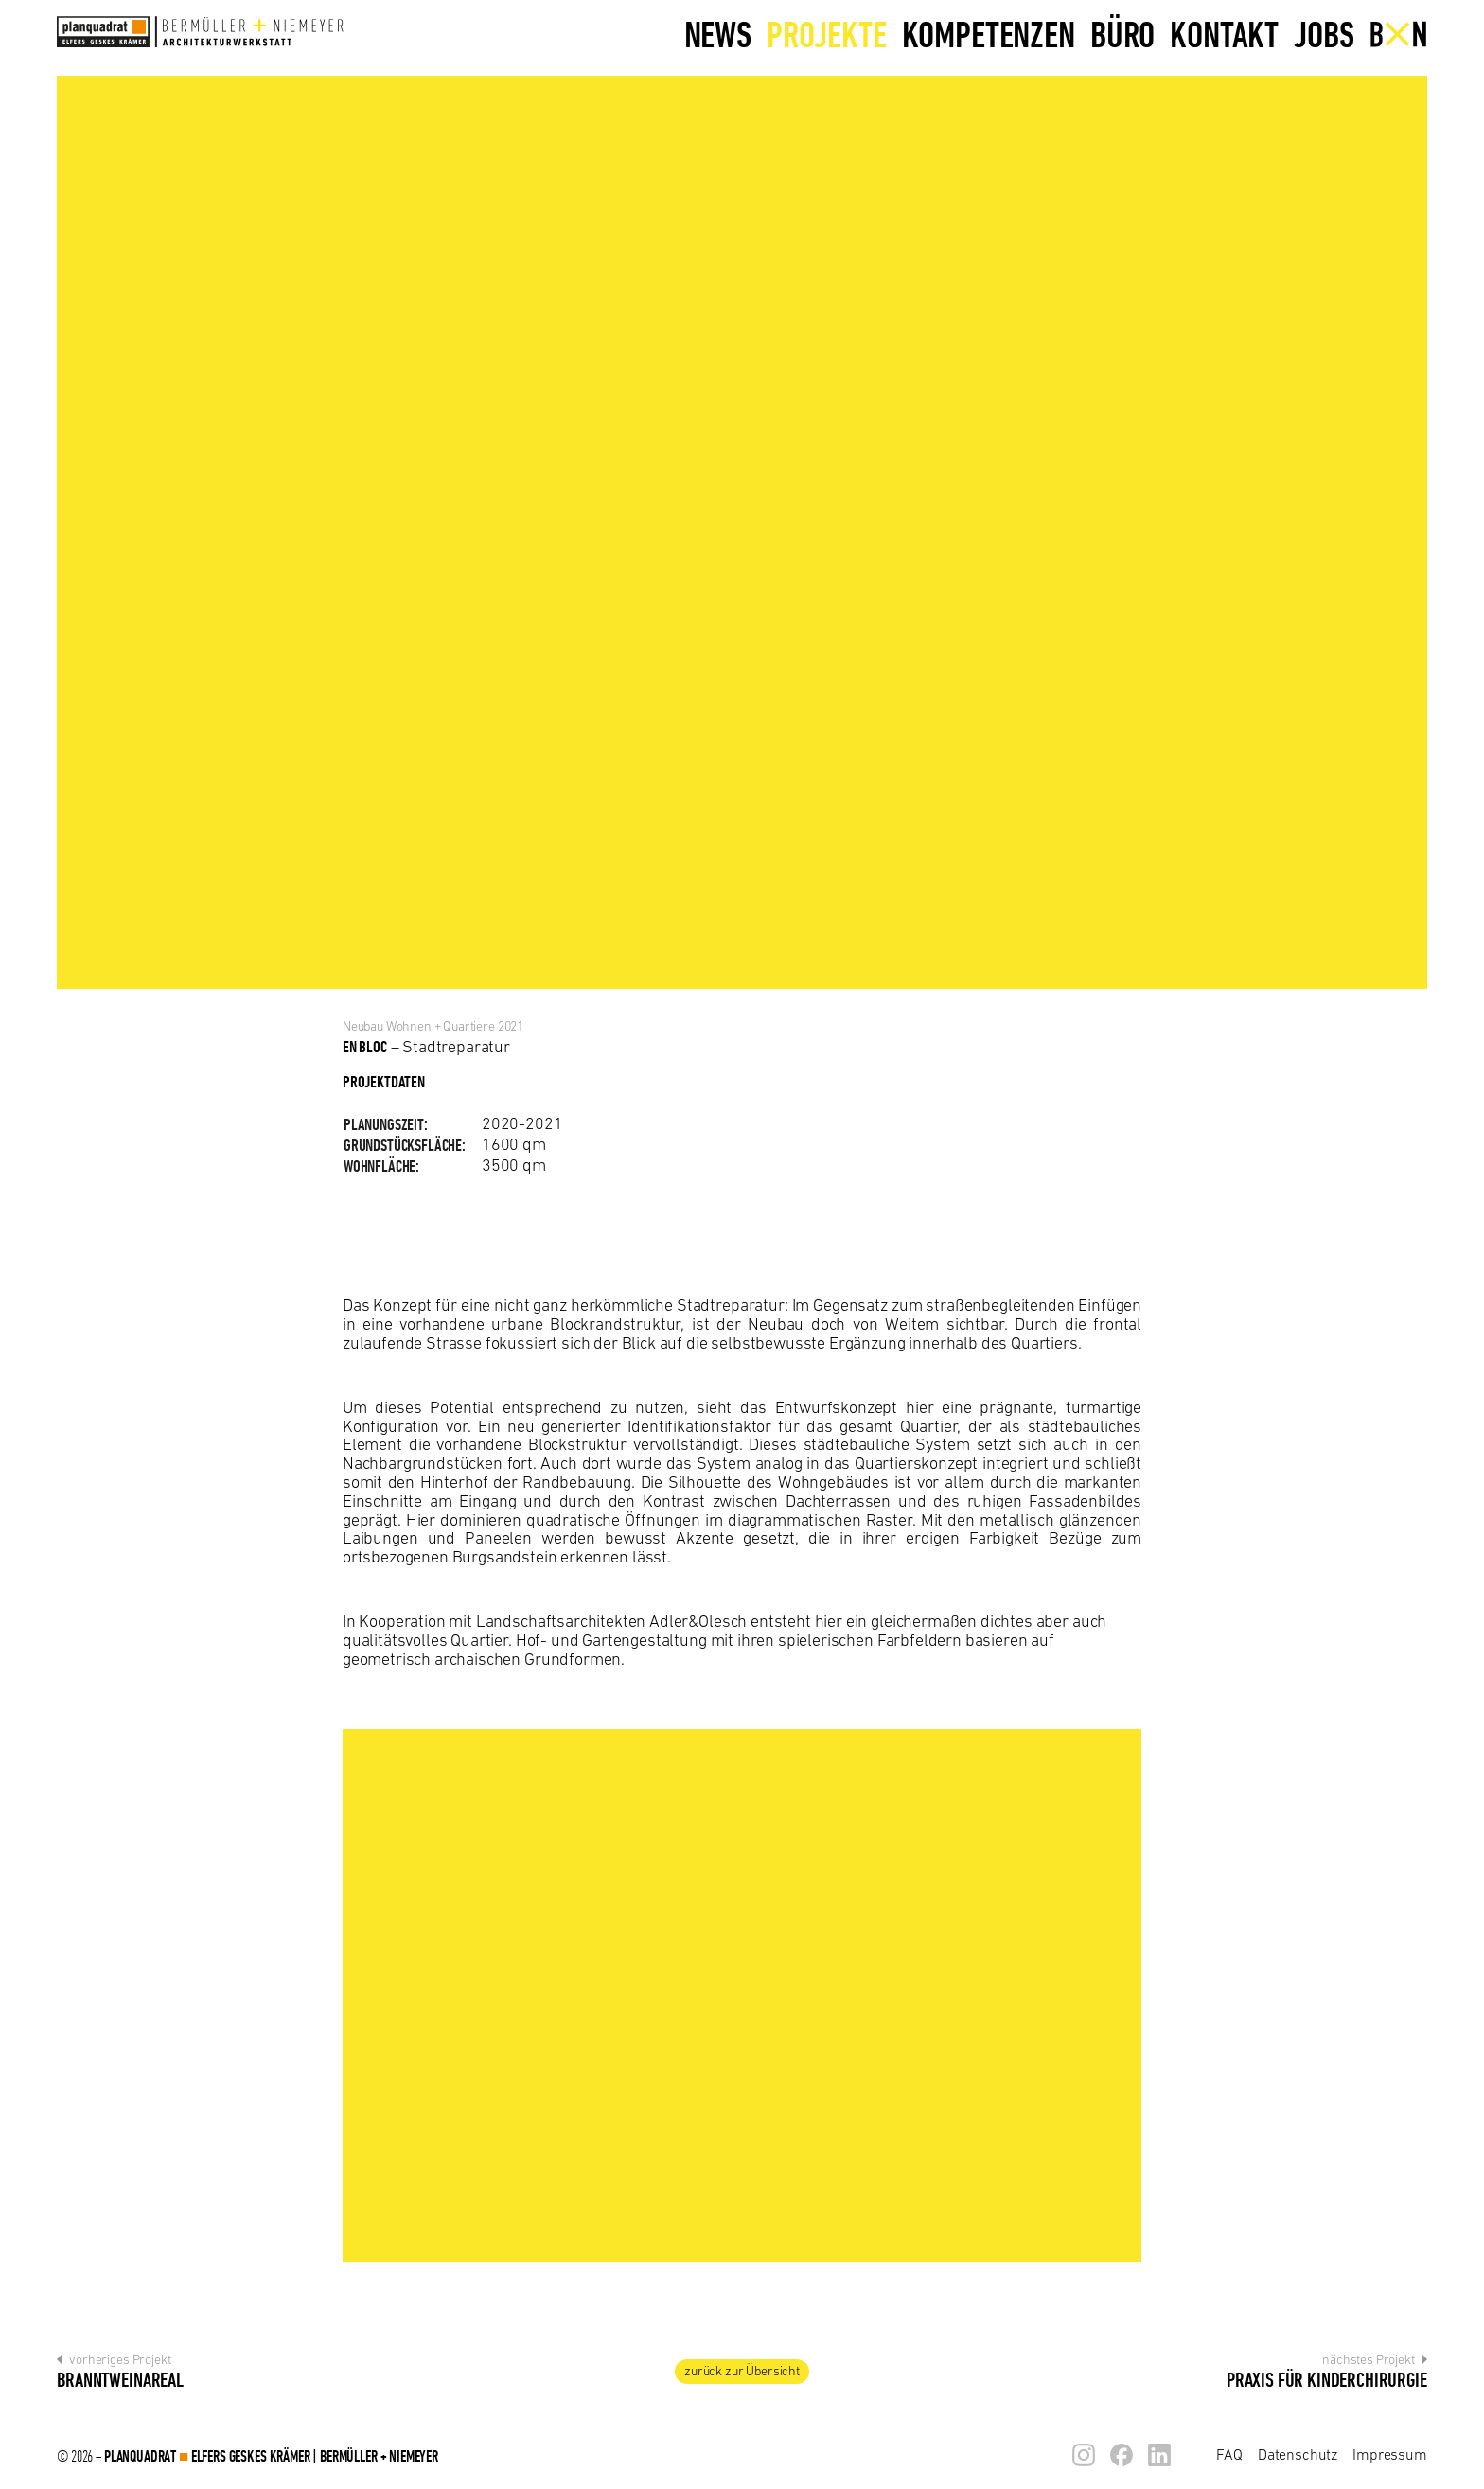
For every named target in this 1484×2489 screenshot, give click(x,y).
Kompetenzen (988, 34)
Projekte (827, 34)
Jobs (1323, 34)
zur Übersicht (742, 2370)
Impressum (1389, 2454)
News (717, 34)
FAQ (1229, 2454)
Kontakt (1224, 34)
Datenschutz (1297, 2454)
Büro (1122, 34)
